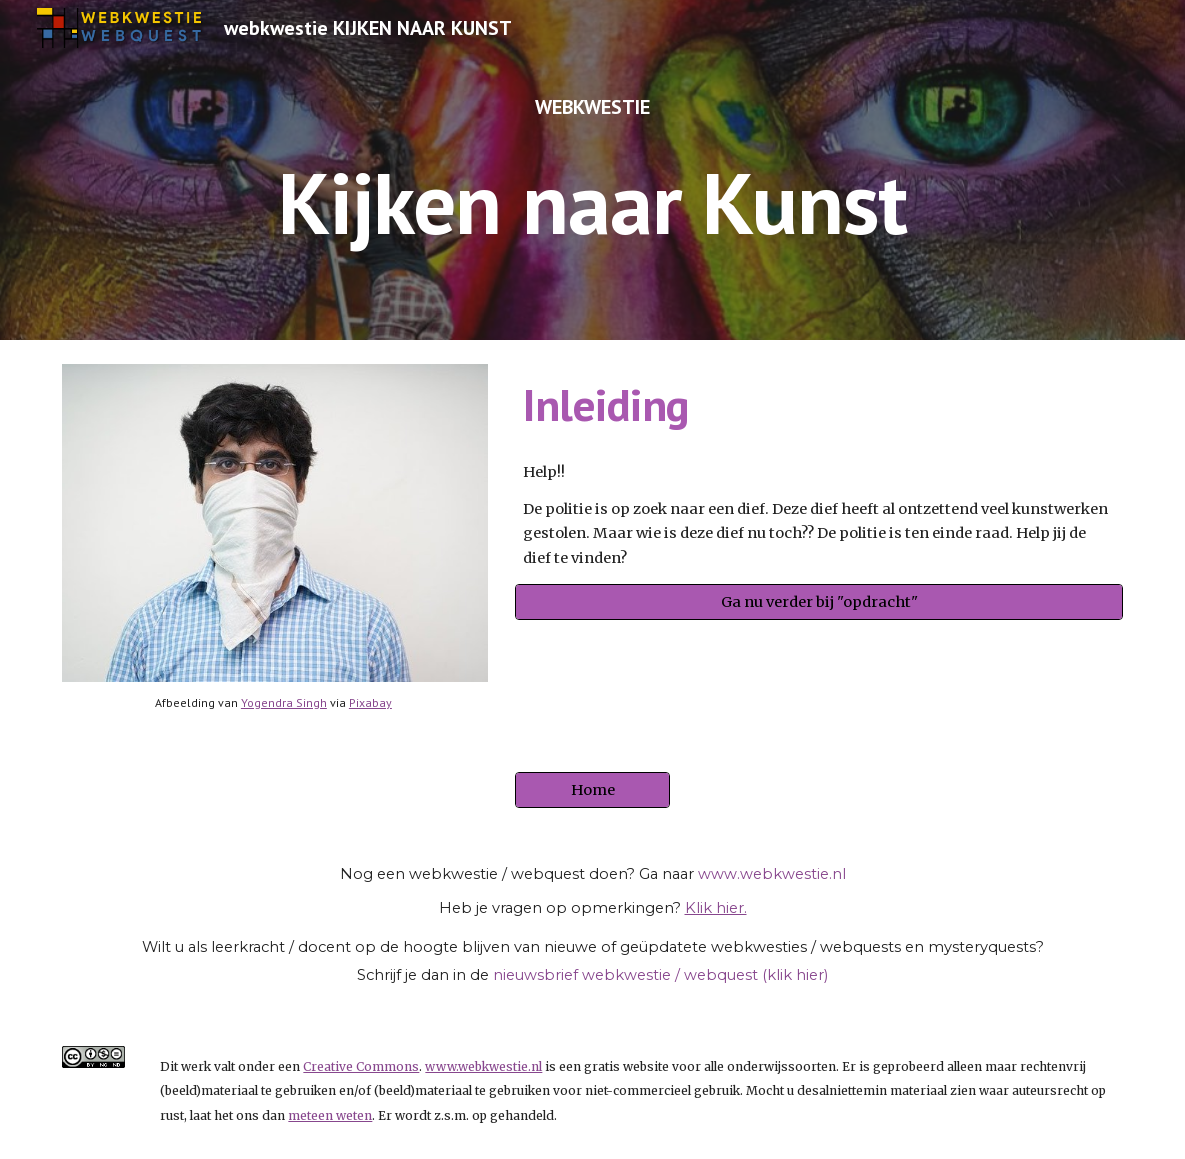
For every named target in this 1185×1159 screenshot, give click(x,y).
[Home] (592, 790)
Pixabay (370, 702)
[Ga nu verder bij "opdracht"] (819, 602)
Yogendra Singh (284, 702)
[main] (593, 170)
